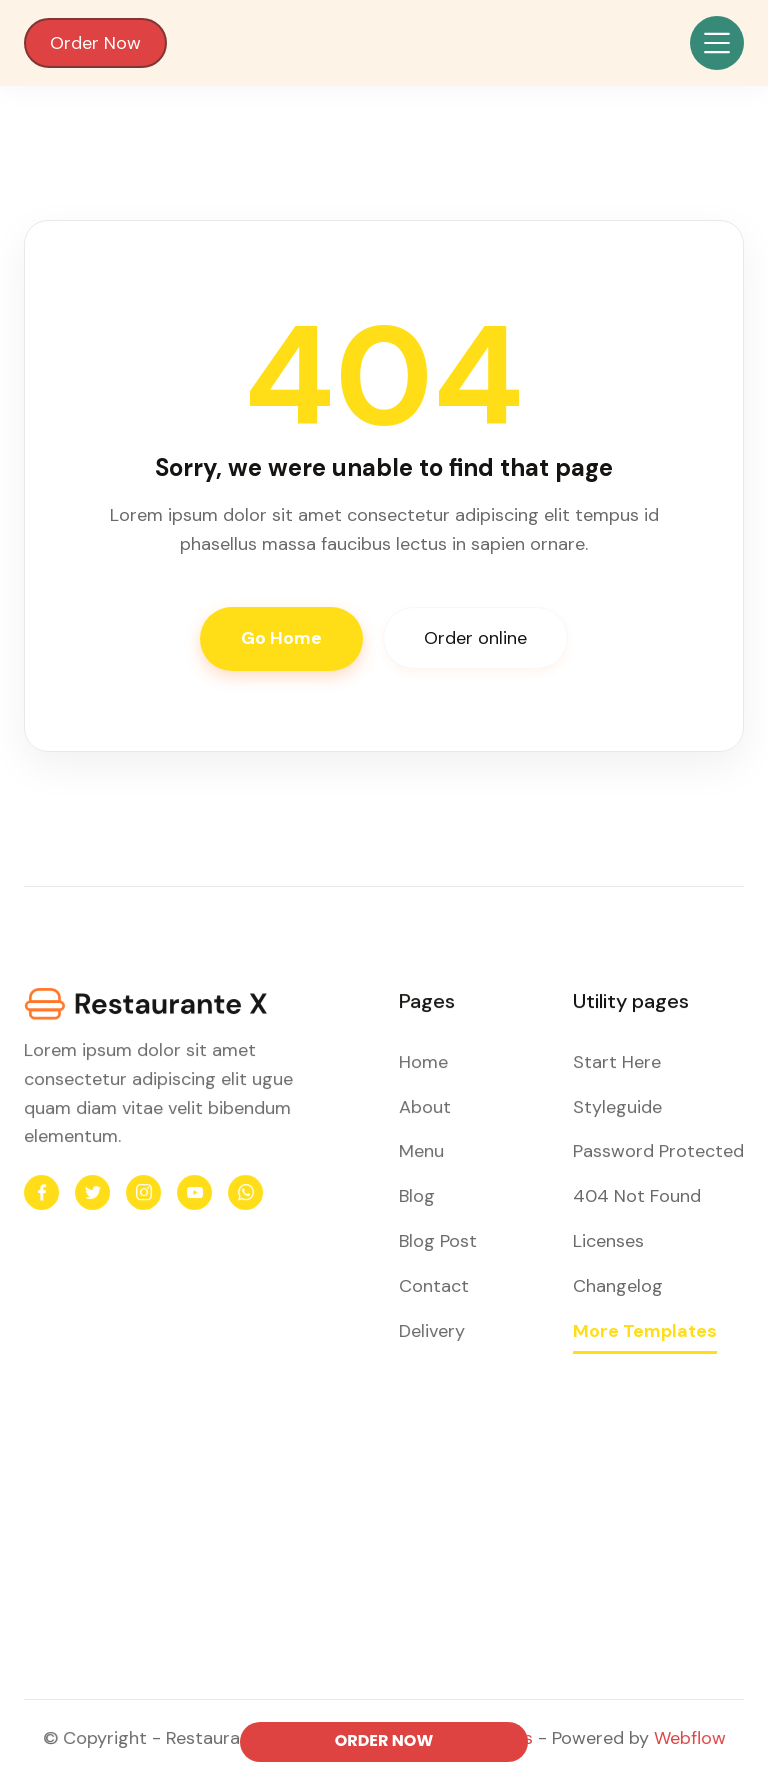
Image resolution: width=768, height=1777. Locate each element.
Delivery (432, 1329)
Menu (422, 1152)
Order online (475, 638)
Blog (418, 1196)
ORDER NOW (384, 1740)
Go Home (281, 638)
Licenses (608, 1241)
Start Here (616, 1063)
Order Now (95, 43)
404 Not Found (636, 1196)
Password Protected (658, 1152)
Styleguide (617, 1107)
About (426, 1107)
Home (424, 1063)
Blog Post (438, 1241)
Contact (434, 1285)
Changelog (617, 1285)
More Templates (644, 1329)
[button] (717, 43)
